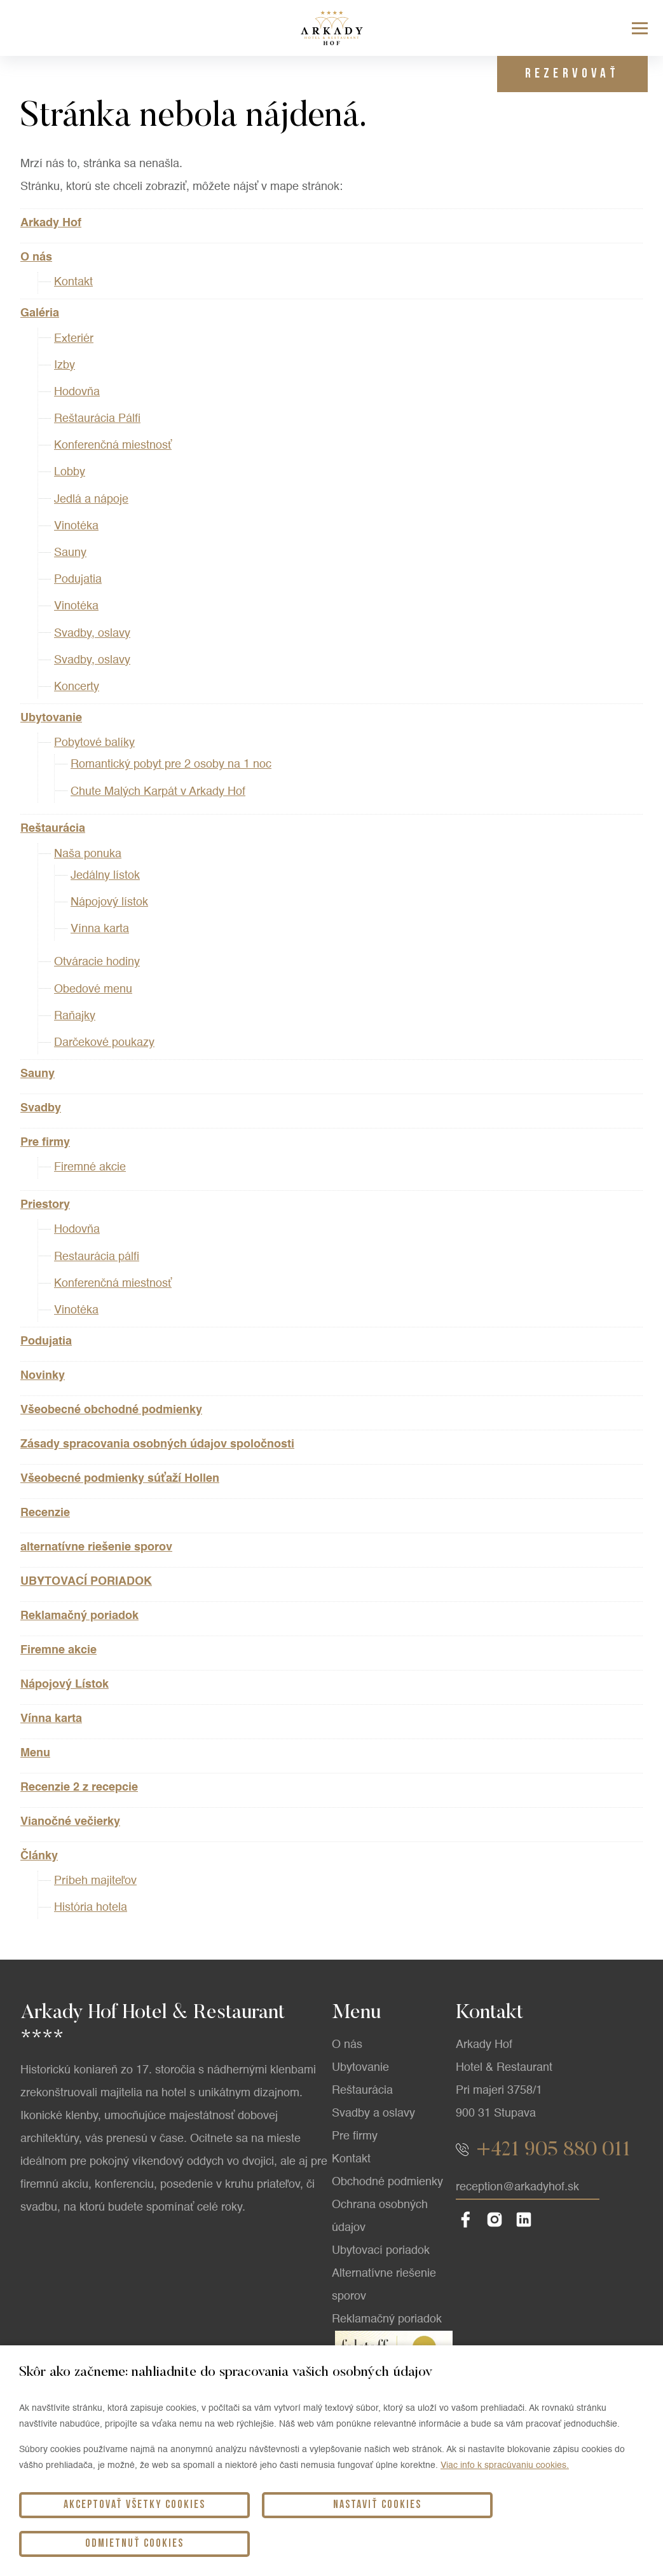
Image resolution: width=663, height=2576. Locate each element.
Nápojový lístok (109, 902)
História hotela (90, 1907)
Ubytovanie (51, 718)
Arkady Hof (50, 223)
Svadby (40, 1108)
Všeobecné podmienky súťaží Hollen (119, 1478)
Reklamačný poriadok (79, 1616)
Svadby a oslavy (373, 2184)
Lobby (69, 472)
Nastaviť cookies (331, 2543)
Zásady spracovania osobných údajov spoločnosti (157, 1444)
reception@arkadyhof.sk (517, 2258)
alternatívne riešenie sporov (96, 1547)
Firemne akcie (58, 1650)
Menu (35, 1753)
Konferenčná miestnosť (113, 445)
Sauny (70, 553)
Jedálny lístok (105, 875)
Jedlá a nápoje (91, 499)
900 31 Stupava (496, 2184)
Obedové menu (93, 989)
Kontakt (73, 282)
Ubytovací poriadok (381, 2322)
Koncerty (76, 687)
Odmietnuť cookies (544, 2543)
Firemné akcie (90, 1167)
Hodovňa (77, 392)
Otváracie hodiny (97, 962)
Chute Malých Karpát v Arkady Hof (158, 791)
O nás (36, 257)
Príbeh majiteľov (95, 1881)
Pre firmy (45, 1142)
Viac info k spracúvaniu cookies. (505, 2502)
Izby (64, 365)
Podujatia (78, 579)
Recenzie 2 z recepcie (79, 1787)
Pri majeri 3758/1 (499, 2161)
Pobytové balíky (94, 743)
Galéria (39, 313)
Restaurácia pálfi (96, 1257)
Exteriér (73, 338)
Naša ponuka (87, 854)
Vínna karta (100, 929)
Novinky (42, 1375)
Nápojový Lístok (64, 1684)
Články (39, 1856)
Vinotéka (76, 526)
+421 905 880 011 (553, 2221)
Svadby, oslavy (92, 633)
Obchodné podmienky (387, 2253)
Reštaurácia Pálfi (97, 418)
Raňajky (74, 1016)
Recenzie (45, 1513)
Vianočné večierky (70, 1821)
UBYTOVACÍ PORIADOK (86, 1581)
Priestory (45, 1204)
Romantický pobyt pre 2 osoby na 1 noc (171, 764)
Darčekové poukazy (104, 1042)
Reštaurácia (52, 828)
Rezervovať (568, 73)
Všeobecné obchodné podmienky (111, 1410)
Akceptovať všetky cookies (119, 2543)
